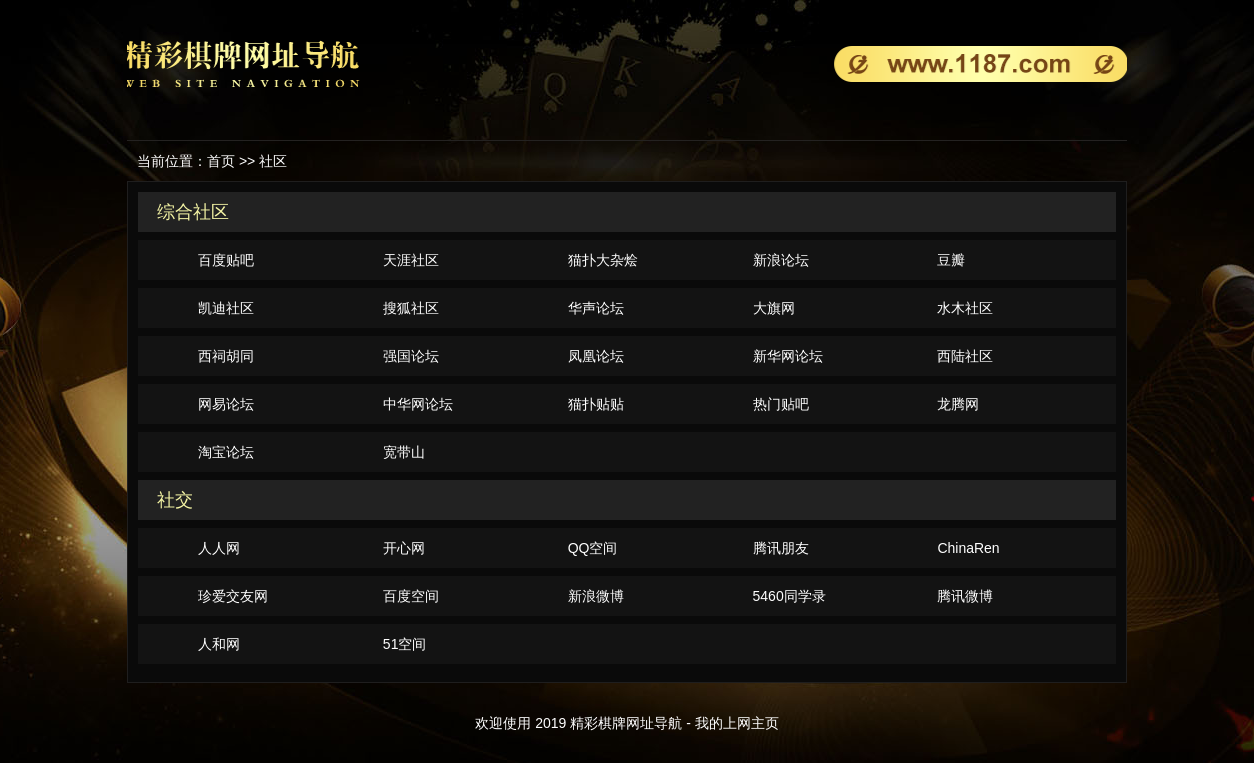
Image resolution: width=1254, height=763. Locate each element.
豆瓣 (951, 260)
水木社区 (965, 308)
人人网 (219, 548)
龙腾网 (958, 404)
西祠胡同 (226, 356)
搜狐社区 (411, 308)
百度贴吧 (226, 260)
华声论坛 (596, 308)
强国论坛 (411, 356)
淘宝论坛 (226, 452)
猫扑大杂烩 (603, 260)
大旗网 (774, 308)
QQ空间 (593, 548)
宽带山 (404, 452)
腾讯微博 (965, 596)
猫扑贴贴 (596, 404)
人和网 (219, 644)
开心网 (404, 548)
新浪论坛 (781, 260)
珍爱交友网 (233, 596)
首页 (221, 161)
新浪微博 (596, 596)
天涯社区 (411, 260)
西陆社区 (965, 356)
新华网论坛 (788, 356)
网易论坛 (226, 404)
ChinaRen (968, 548)
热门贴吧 (781, 404)
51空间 (405, 644)
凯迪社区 (226, 308)
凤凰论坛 (596, 356)
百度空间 (411, 596)
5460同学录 (789, 596)
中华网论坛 (418, 404)
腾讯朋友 (781, 548)
